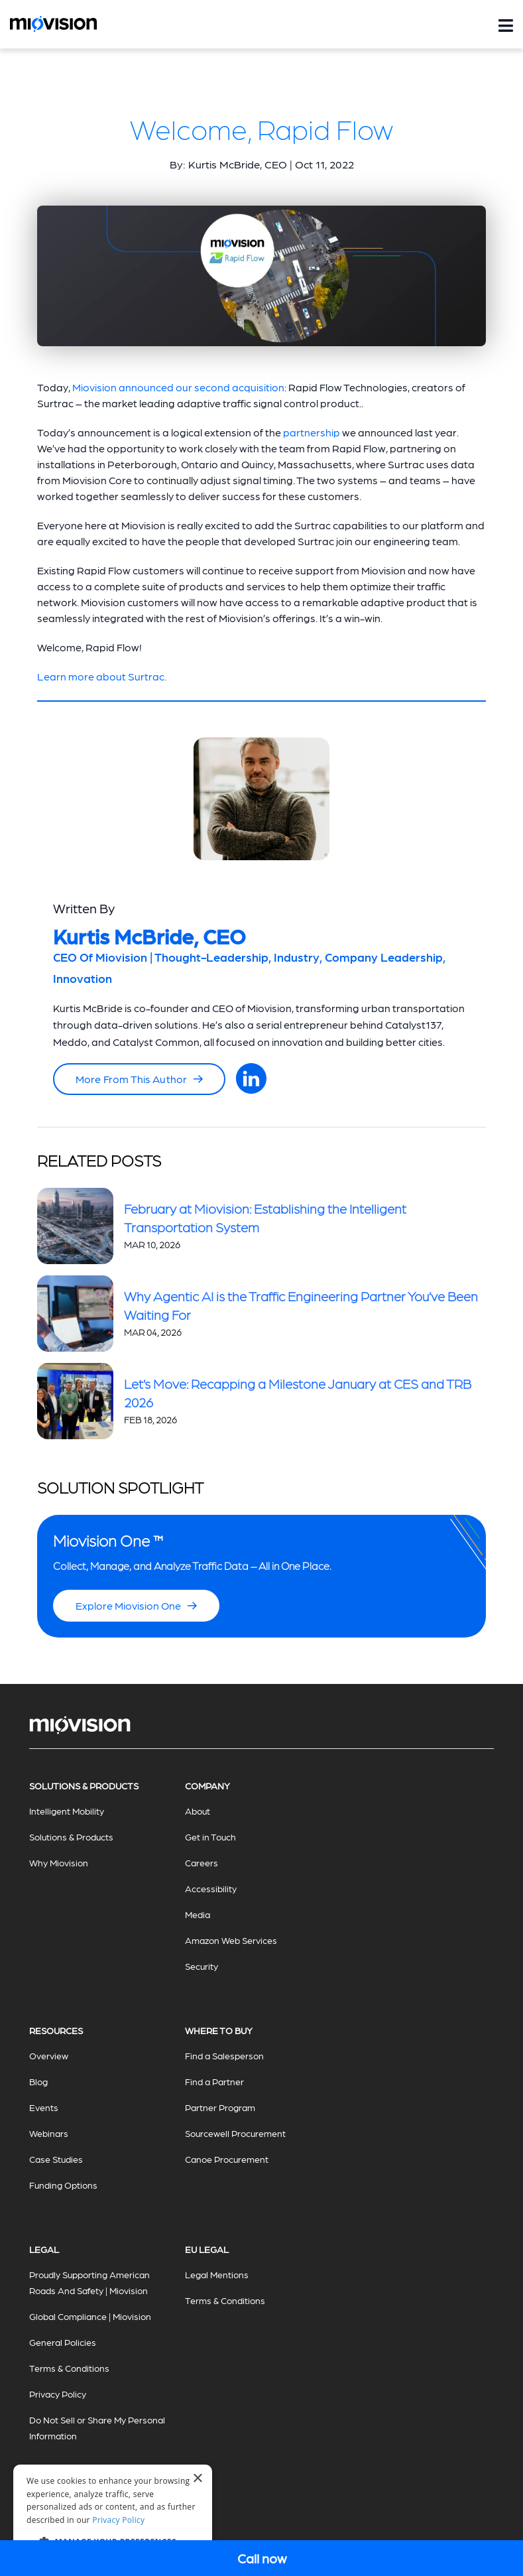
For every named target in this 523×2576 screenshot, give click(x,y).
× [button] (197, 2479)
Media (197, 1914)
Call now (261, 2558)
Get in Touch (210, 1836)
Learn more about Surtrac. (101, 676)
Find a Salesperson (224, 2055)
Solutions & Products (71, 1836)
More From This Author (139, 1078)
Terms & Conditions (69, 2367)
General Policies (62, 2342)
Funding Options (63, 2184)
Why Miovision (58, 1862)
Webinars (48, 2133)
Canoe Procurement (226, 2159)
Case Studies (56, 2159)
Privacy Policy (57, 2393)
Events (43, 2107)
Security (201, 1966)
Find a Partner (214, 2081)
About (197, 1810)
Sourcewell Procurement (235, 2133)
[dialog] (112, 2514)
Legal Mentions (217, 2274)
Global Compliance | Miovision (90, 2316)
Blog (38, 2081)
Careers (201, 1862)
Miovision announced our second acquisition (178, 387)
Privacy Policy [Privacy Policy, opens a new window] (118, 2520)
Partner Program (220, 2107)
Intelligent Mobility (66, 1810)
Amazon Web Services (231, 1940)
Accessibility (211, 1888)
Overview (48, 2055)
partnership (311, 432)
